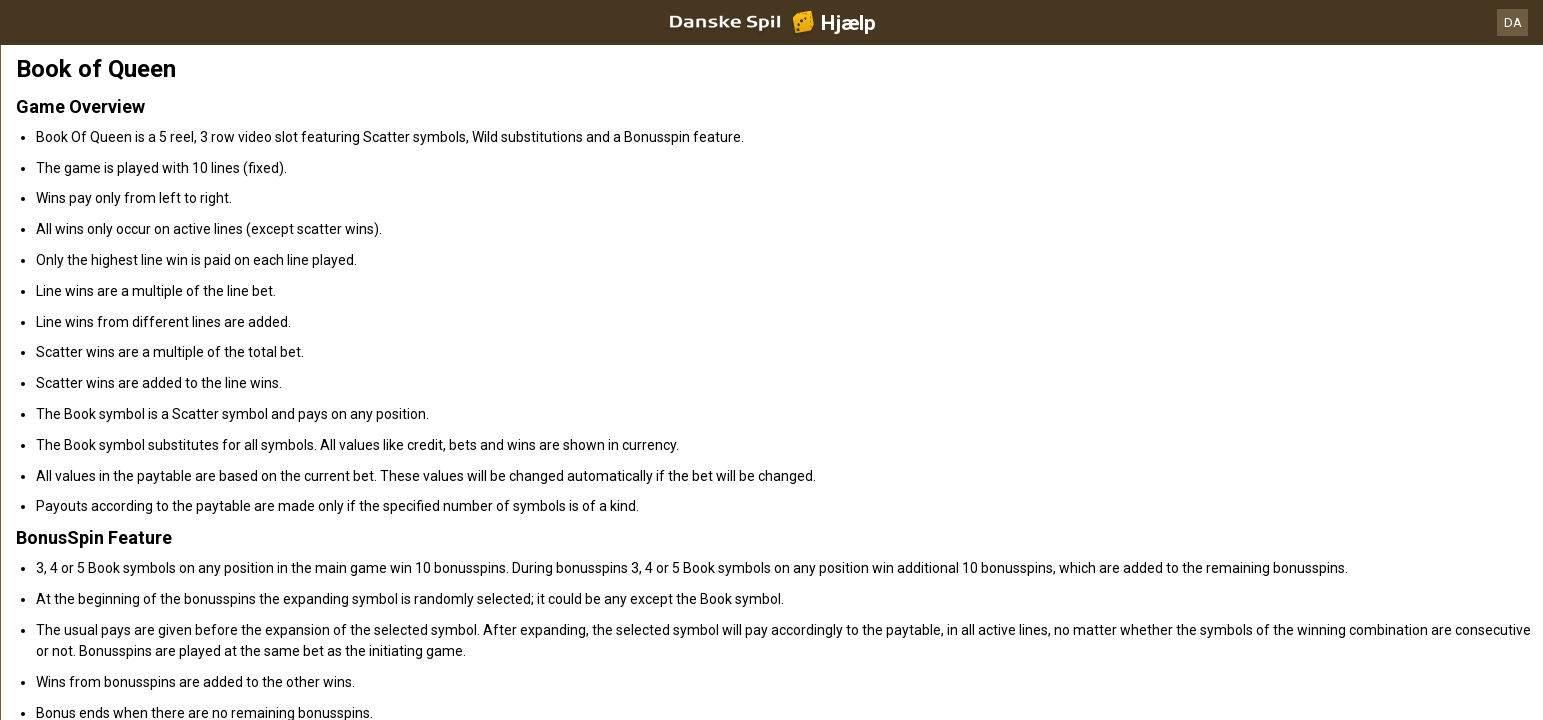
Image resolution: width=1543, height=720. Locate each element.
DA (1513, 22)
